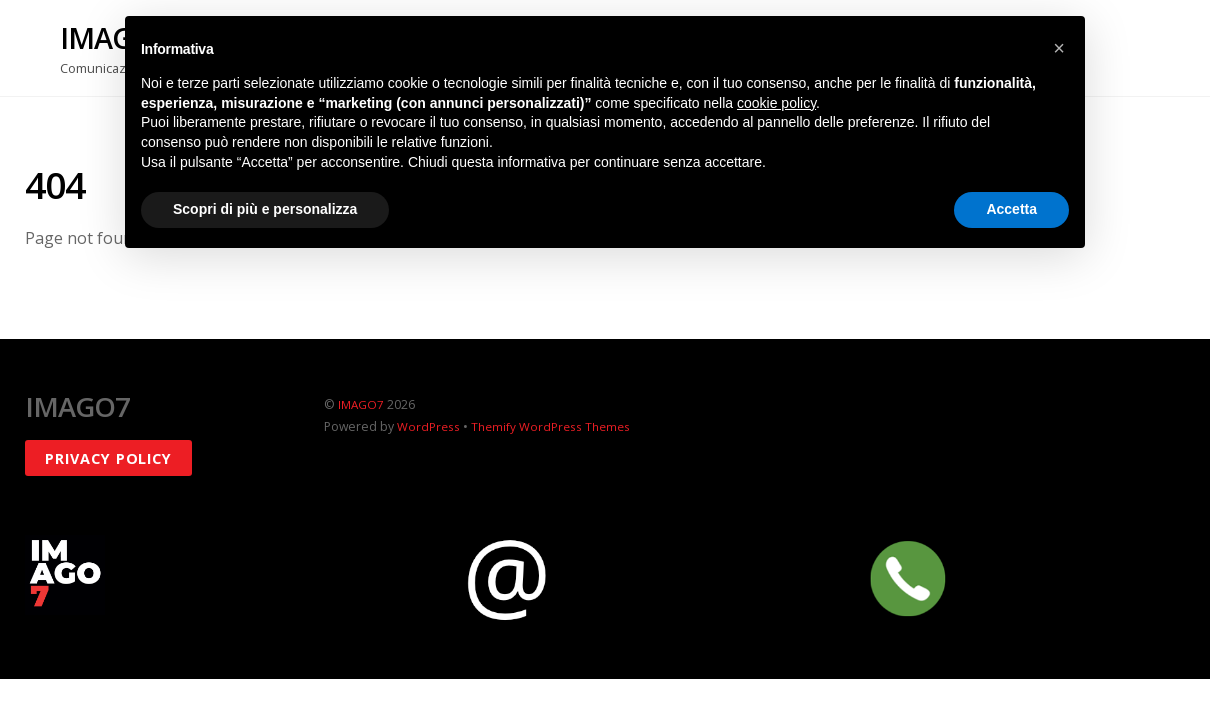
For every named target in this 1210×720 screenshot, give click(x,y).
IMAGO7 (362, 404)
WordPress (429, 426)
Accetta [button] (1011, 209)
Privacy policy (108, 457)
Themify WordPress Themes (553, 426)
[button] (1059, 48)
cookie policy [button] (776, 103)
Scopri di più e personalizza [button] (265, 209)
